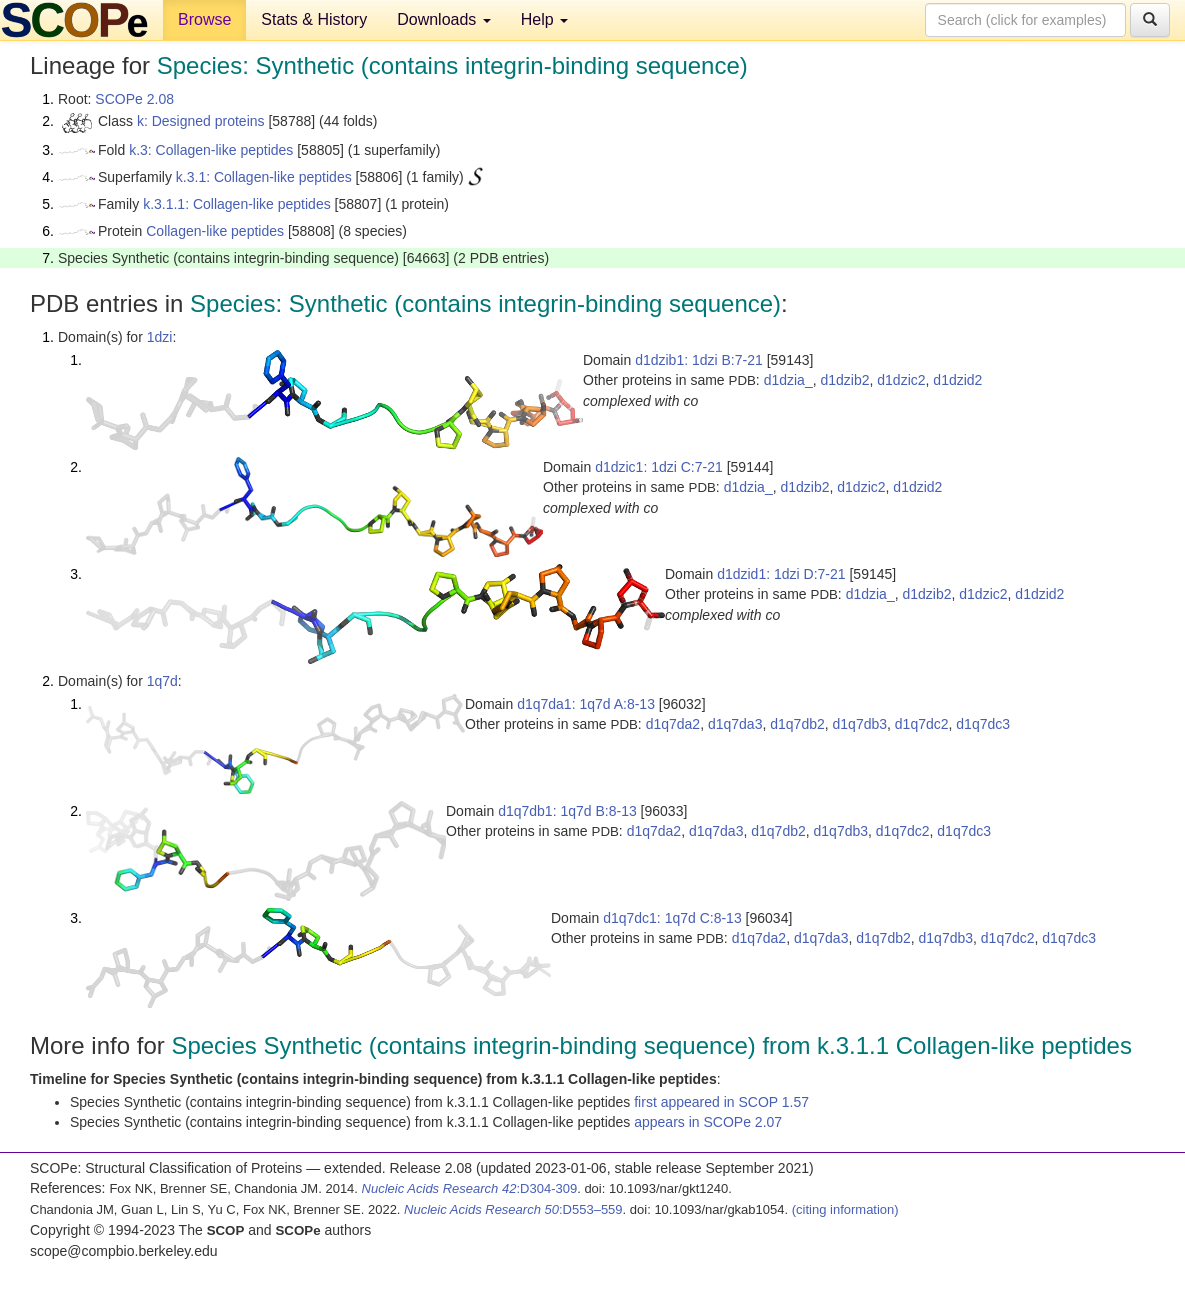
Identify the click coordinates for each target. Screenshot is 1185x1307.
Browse (204, 19)
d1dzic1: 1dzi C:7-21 (659, 467)
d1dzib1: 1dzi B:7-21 (699, 360)
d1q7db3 (860, 724)
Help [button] (544, 19)
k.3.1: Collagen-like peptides (264, 177)
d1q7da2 (673, 724)
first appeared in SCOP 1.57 (721, 1102)
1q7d (162, 681)
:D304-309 (470, 1188)
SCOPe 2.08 (134, 99)
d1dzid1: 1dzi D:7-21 (781, 574)
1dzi (160, 337)
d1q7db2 (797, 724)
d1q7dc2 (922, 724)
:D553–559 (513, 1209)
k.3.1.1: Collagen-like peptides (237, 204)
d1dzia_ (788, 380)
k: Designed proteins (201, 121)
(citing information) (845, 1209)
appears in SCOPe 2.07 (708, 1122)
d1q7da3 (735, 724)
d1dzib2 (844, 380)
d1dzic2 (901, 380)
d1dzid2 (957, 380)
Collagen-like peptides (215, 231)
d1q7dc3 (983, 724)
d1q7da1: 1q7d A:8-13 (586, 704)
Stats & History (314, 19)
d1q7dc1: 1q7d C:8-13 (672, 918)
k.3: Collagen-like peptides (211, 150)
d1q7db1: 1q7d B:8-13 (567, 811)
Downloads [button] (444, 19)
